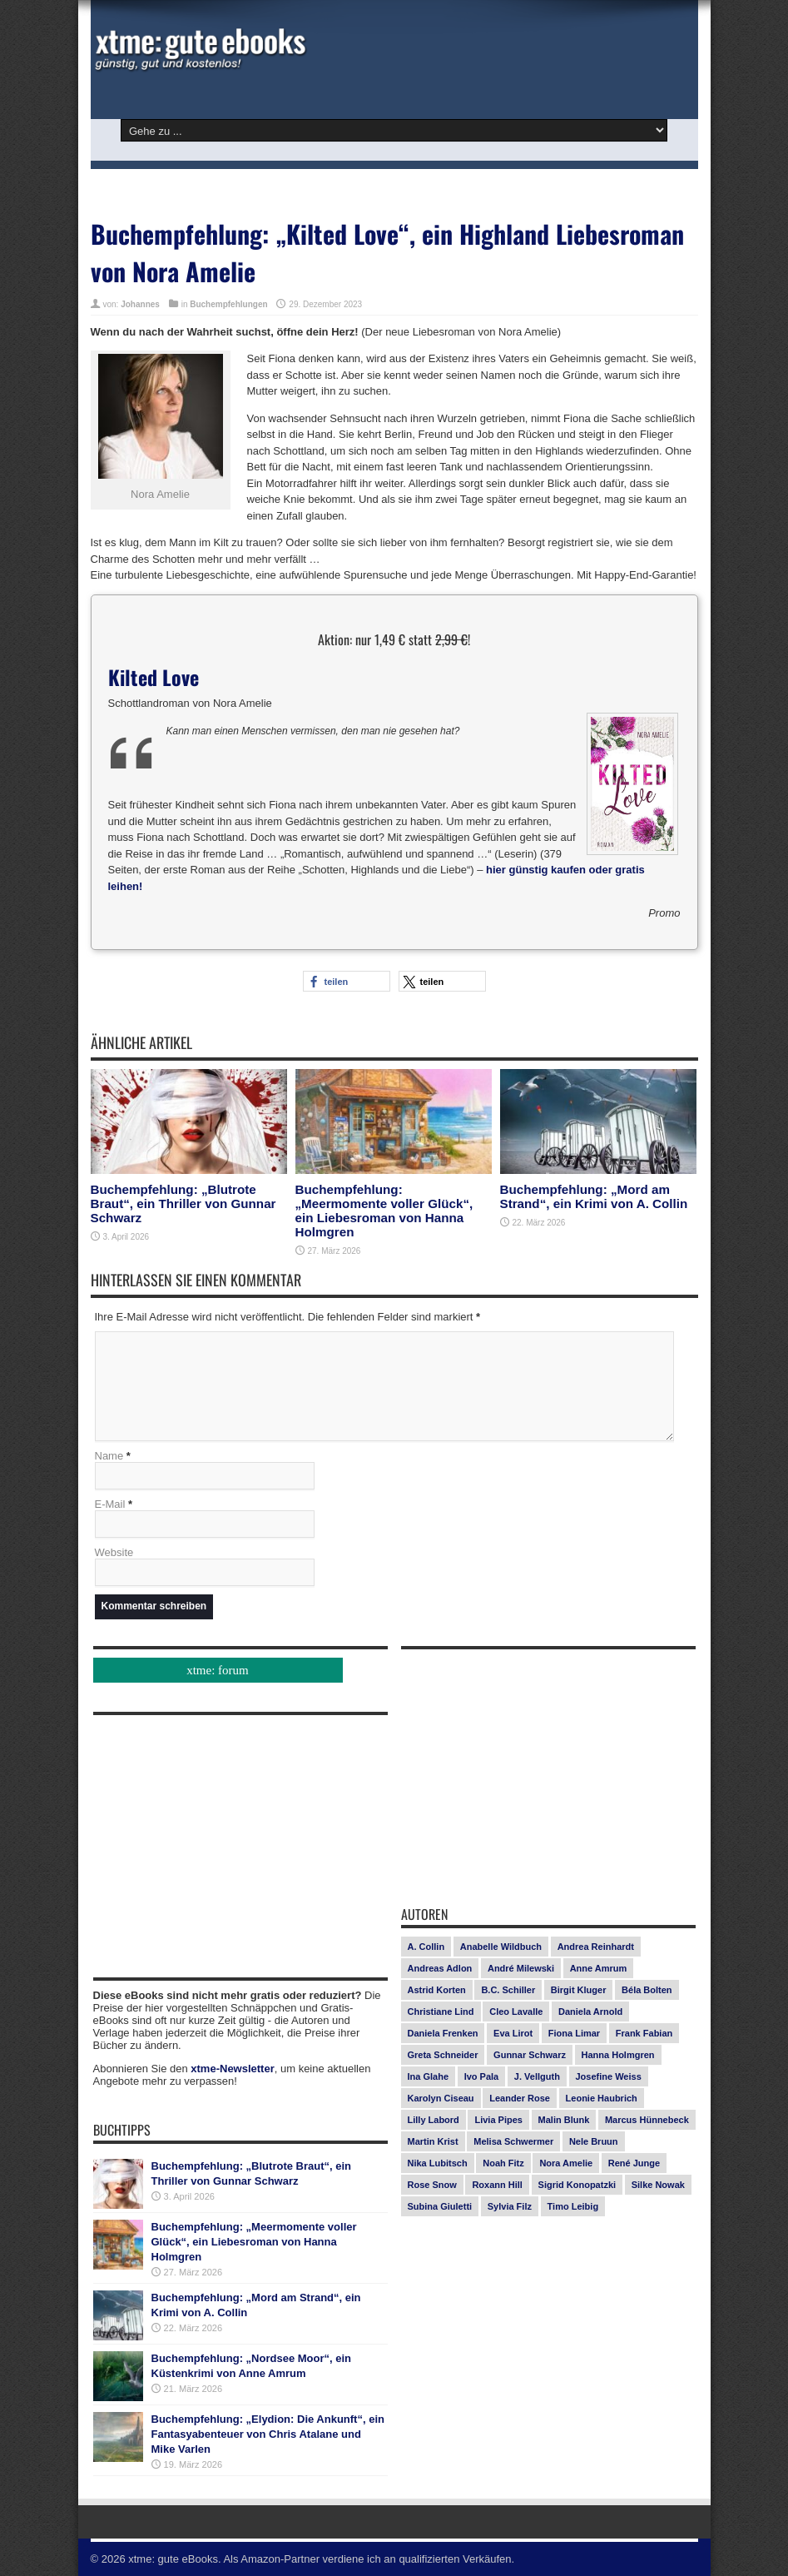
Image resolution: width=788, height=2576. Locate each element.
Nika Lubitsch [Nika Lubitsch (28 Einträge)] (438, 2163)
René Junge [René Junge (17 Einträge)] (634, 2163)
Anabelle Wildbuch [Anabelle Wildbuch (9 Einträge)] (501, 1947)
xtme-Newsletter (232, 2068)
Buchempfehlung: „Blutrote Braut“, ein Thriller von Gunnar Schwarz (183, 1203)
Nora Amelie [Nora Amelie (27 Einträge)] (565, 2163)
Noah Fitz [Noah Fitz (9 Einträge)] (503, 2163)
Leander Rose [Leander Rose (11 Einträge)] (519, 2098)
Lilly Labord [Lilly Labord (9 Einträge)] (433, 2120)
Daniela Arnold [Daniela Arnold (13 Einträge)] (590, 2012)
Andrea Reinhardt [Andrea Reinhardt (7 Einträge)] (596, 1947)
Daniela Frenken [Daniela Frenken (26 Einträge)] (443, 2033)
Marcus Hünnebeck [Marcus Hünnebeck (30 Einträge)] (647, 2120)
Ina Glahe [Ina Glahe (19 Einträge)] (428, 2076)
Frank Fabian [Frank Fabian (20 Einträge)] (644, 2033)
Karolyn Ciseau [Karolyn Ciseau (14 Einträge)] (441, 2098)
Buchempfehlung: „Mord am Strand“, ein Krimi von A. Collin (594, 1196)
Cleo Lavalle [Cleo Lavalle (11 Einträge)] (516, 2012)
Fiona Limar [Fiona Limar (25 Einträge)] (574, 2033)
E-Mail (110, 1504)
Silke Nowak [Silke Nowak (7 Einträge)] (658, 2185)
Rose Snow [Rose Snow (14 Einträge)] (432, 2185)
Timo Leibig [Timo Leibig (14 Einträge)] (573, 2206)
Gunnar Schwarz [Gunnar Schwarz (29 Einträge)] (529, 2055)
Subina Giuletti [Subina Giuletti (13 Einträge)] (440, 2206)
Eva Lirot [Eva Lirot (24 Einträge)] (513, 2033)
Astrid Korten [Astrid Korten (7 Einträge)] (437, 1990)
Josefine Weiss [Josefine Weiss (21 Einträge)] (609, 2076)
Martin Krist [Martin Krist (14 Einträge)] (433, 2141)
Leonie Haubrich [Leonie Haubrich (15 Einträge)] (601, 2098)
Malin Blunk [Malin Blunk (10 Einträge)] (564, 2120)
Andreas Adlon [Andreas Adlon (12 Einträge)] (440, 1968)
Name (109, 1456)
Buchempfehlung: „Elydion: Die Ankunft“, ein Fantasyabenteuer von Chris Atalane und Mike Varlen (267, 2434)
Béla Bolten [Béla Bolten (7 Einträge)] (647, 1990)
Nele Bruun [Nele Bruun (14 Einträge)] (593, 2141)
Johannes (140, 304)
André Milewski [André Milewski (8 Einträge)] (521, 1968)
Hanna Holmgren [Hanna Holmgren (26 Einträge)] (618, 2055)
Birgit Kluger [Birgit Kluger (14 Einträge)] (579, 1990)
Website (114, 1552)
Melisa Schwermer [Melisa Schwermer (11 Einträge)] (513, 2141)
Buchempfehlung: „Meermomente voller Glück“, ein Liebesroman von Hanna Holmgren (384, 1210)
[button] (346, 981)
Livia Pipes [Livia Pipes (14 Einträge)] (498, 2120)
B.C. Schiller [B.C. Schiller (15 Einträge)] (508, 1990)
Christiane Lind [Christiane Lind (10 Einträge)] (441, 2012)
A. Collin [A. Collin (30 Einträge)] (426, 1947)
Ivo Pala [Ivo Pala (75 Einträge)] (481, 2076)
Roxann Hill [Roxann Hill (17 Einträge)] (497, 2185)
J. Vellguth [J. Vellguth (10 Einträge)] (537, 2076)
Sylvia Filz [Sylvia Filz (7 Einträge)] (510, 2206)
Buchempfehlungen (228, 304)
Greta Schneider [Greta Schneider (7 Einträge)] (443, 2055)
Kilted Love (153, 677)
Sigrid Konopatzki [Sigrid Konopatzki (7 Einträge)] (577, 2185)
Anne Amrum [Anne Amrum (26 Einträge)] (598, 1968)
